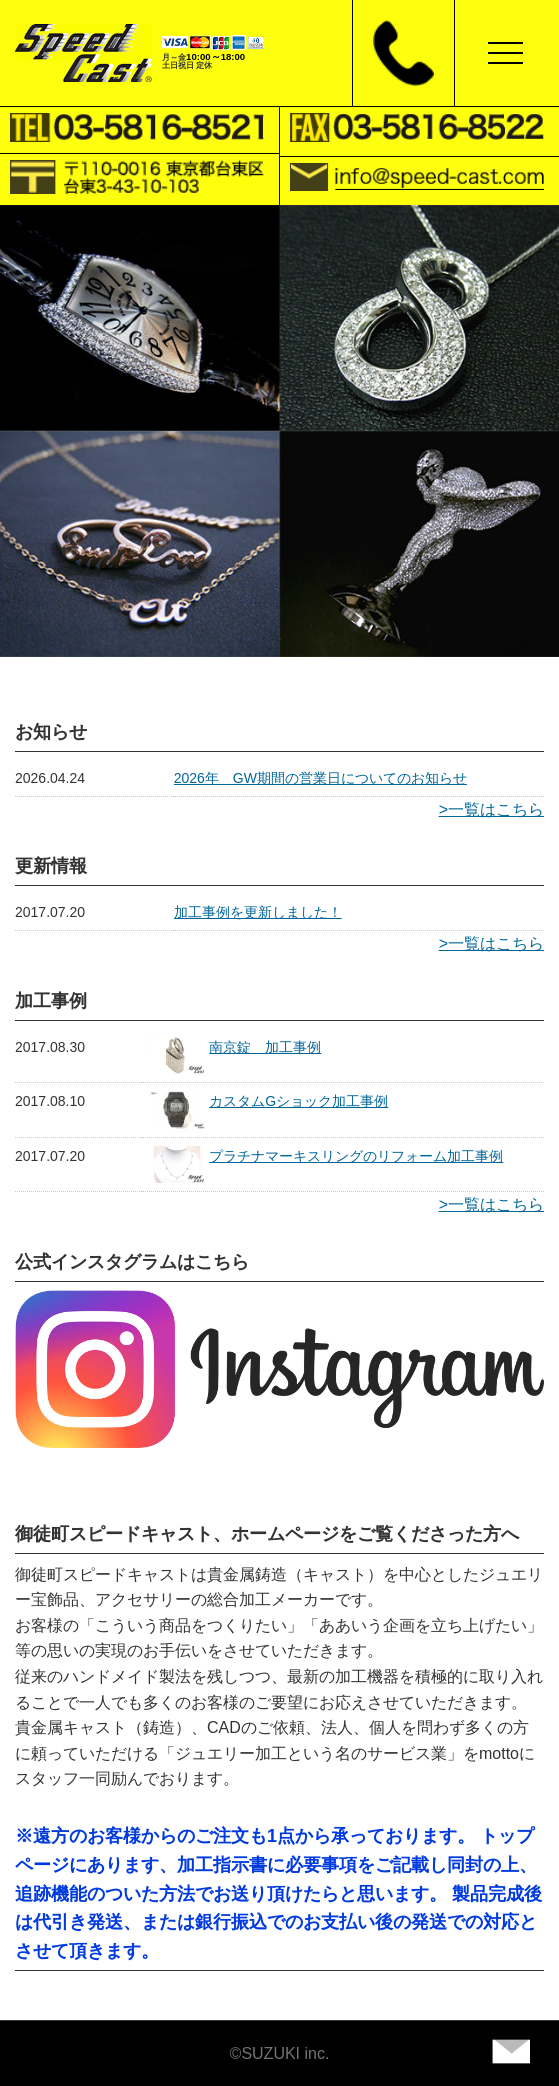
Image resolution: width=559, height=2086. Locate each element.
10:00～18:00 (215, 56)
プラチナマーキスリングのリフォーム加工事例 (356, 1156)
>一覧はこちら (491, 809)
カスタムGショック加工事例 (298, 1101)
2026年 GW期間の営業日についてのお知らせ (320, 778)
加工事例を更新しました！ (258, 912)
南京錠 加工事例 (265, 1047)
